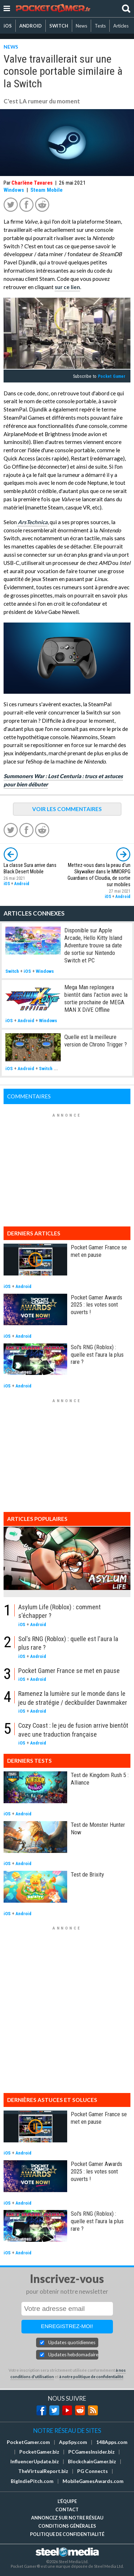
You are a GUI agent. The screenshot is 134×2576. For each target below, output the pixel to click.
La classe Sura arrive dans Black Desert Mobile (30, 868)
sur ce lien (67, 287)
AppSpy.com (73, 2442)
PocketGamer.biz (39, 2452)
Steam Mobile (46, 190)
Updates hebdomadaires (73, 2354)
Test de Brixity (87, 1874)
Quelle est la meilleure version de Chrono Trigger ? (95, 1040)
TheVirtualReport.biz (43, 2471)
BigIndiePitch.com (32, 2481)
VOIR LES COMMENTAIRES (67, 809)
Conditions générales (67, 2526)
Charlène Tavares (32, 183)
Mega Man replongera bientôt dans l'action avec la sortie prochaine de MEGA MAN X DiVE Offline (96, 998)
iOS (8, 26)
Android (21, 883)
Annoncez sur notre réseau (67, 2518)
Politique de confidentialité (67, 2534)
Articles (121, 26)
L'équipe (67, 2501)
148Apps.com (112, 2442)
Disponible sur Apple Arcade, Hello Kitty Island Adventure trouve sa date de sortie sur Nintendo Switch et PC (93, 945)
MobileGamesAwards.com (93, 2481)
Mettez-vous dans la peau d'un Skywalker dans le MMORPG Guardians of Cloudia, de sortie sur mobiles (99, 875)
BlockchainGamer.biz (92, 2461)
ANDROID (30, 26)
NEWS (11, 47)
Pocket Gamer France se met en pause (99, 1251)
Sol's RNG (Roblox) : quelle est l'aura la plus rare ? (97, 1354)
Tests (100, 26)
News (81, 26)
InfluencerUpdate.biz (34, 2461)
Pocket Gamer (111, 376)
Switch (12, 971)
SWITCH (58, 26)
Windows (14, 190)
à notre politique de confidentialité (91, 2376)
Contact (67, 2509)
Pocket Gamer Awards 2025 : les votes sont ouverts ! (96, 1305)
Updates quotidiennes (71, 2342)
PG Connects (92, 2471)
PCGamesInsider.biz (91, 2452)
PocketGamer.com (28, 2442)
